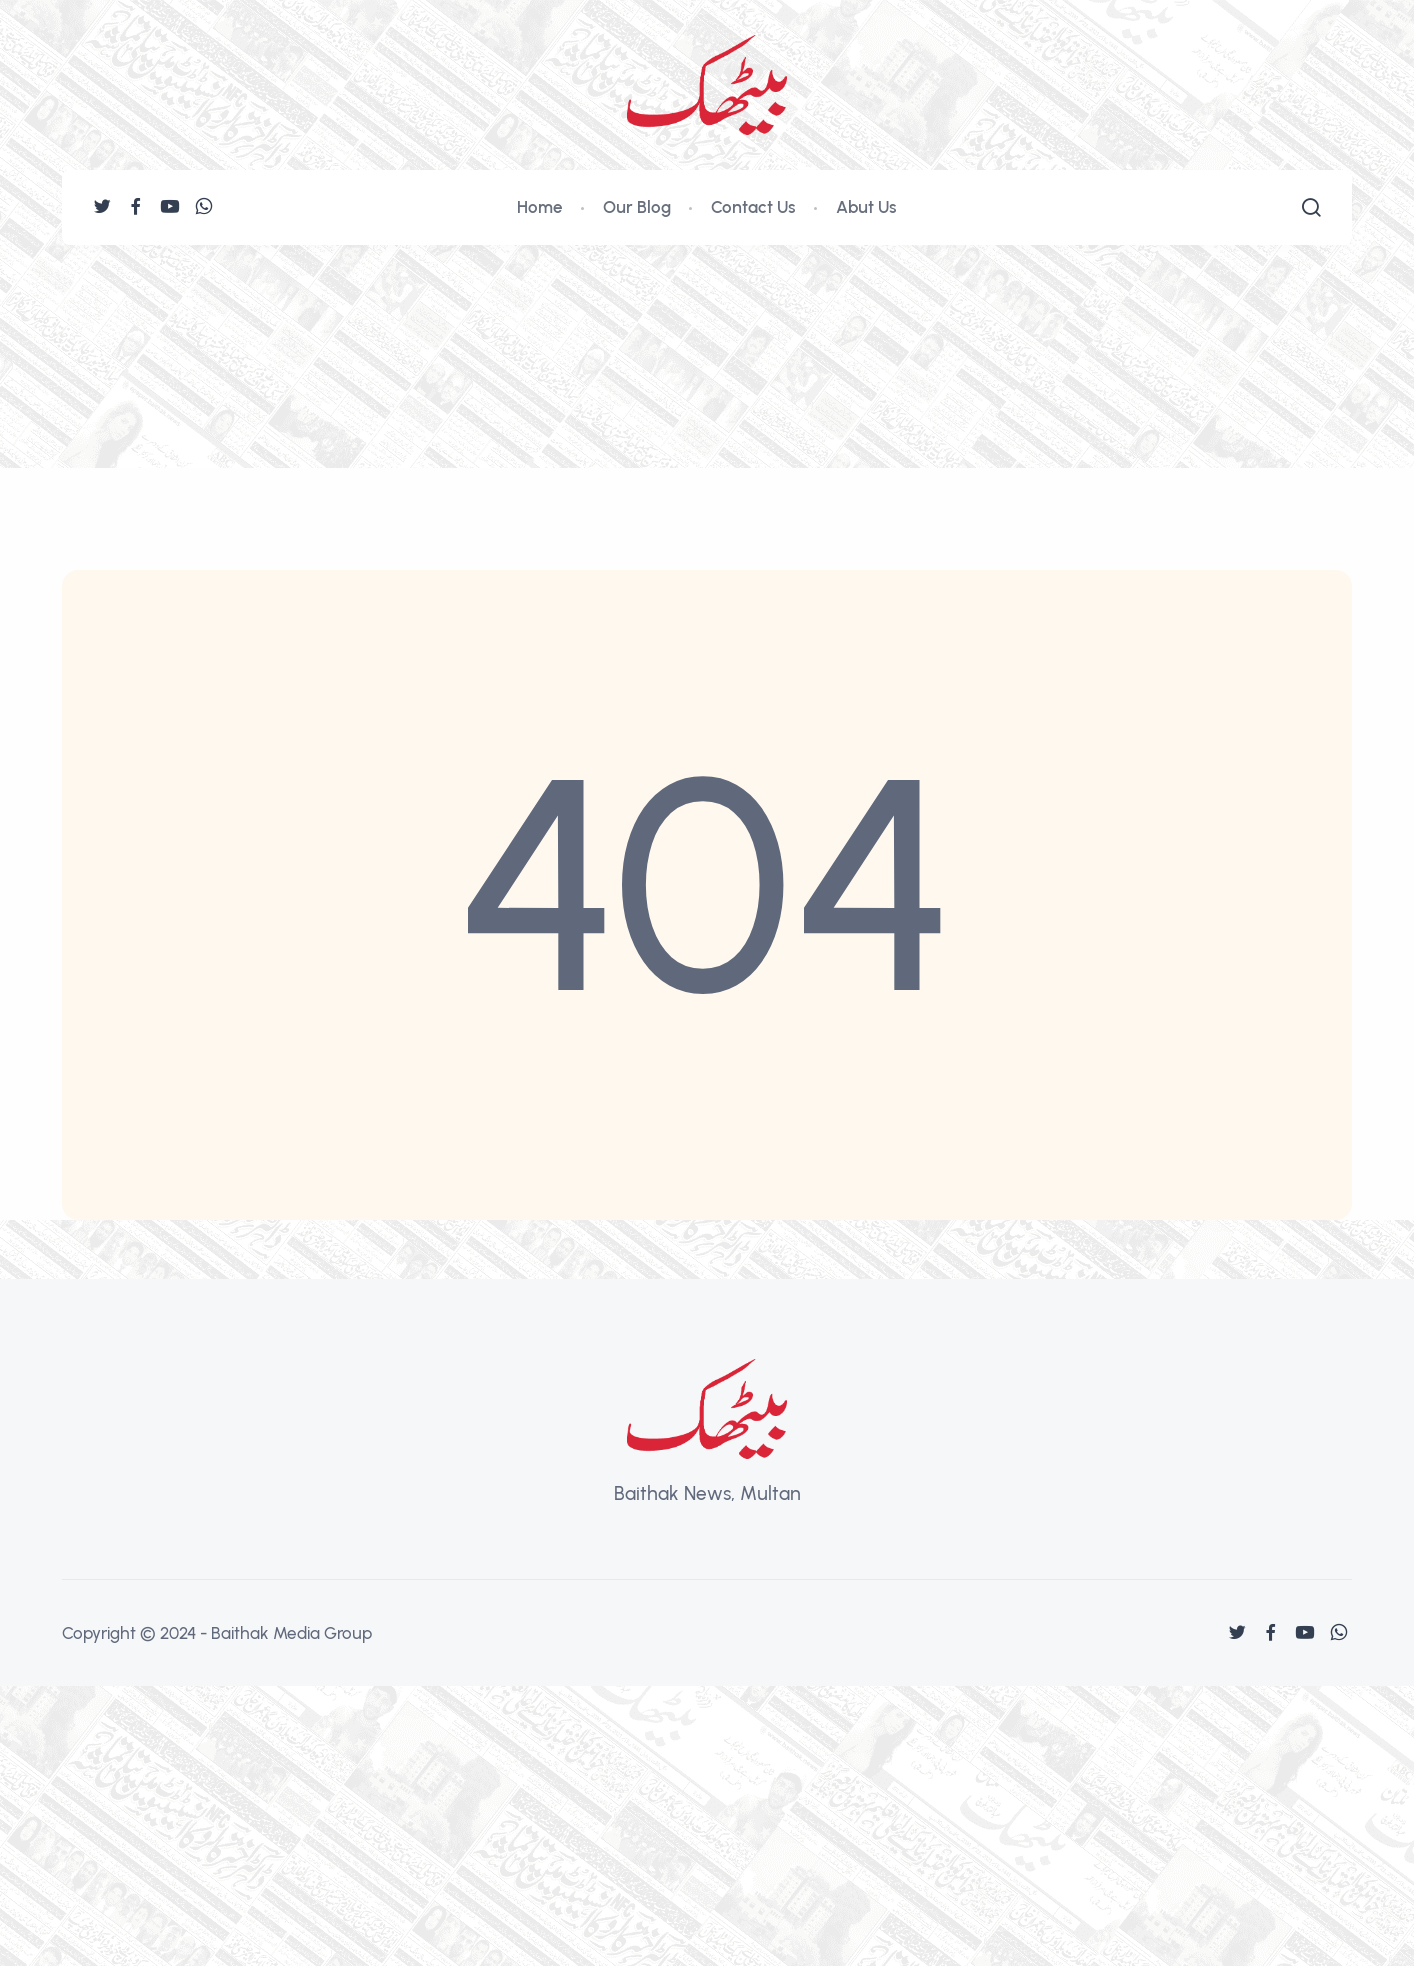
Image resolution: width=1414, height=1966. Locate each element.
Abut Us (866, 207)
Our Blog (637, 207)
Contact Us (753, 207)
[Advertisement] (707, 395)
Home (540, 207)
